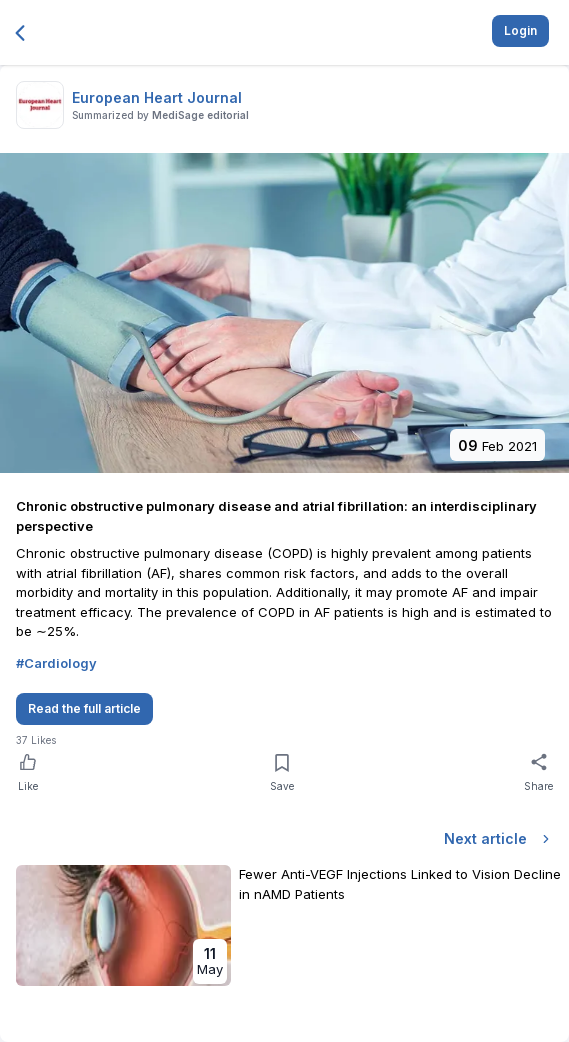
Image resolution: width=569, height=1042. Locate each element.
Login (520, 30)
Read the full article (84, 708)
